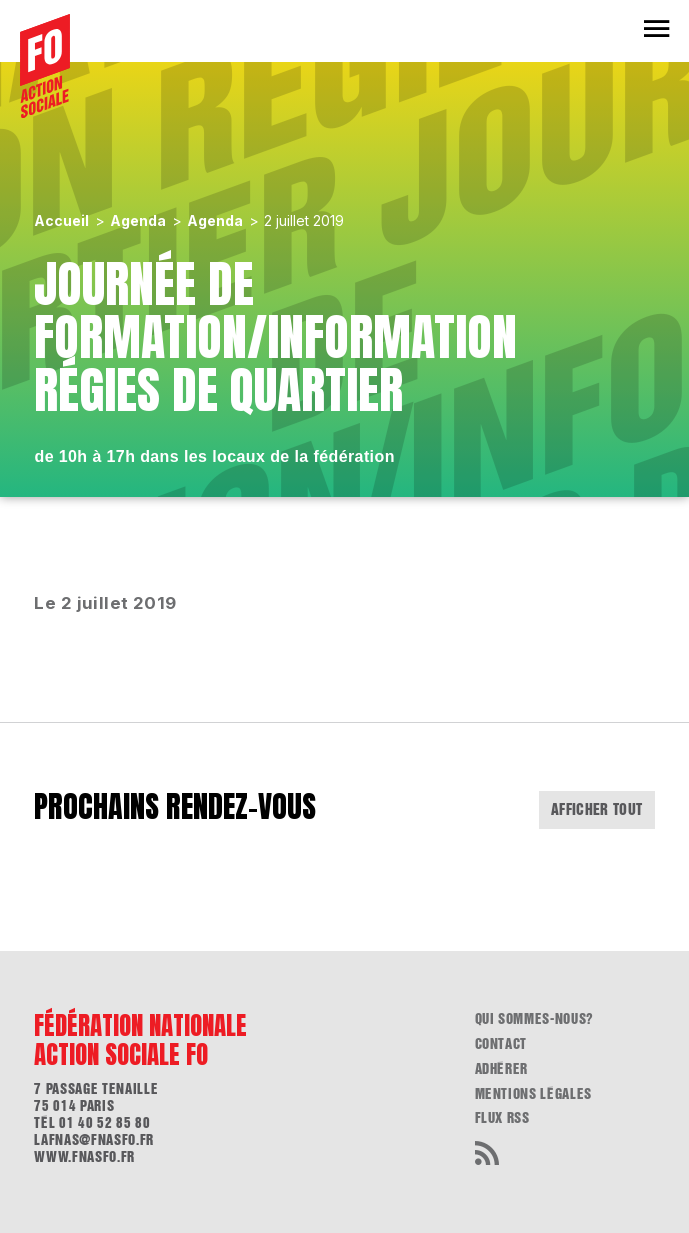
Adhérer (502, 1069)
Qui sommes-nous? (534, 1019)
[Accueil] (45, 66)
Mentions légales (533, 1094)
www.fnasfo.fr (84, 1157)
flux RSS (502, 1118)
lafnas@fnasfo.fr (93, 1140)
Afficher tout (597, 809)
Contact (501, 1044)
